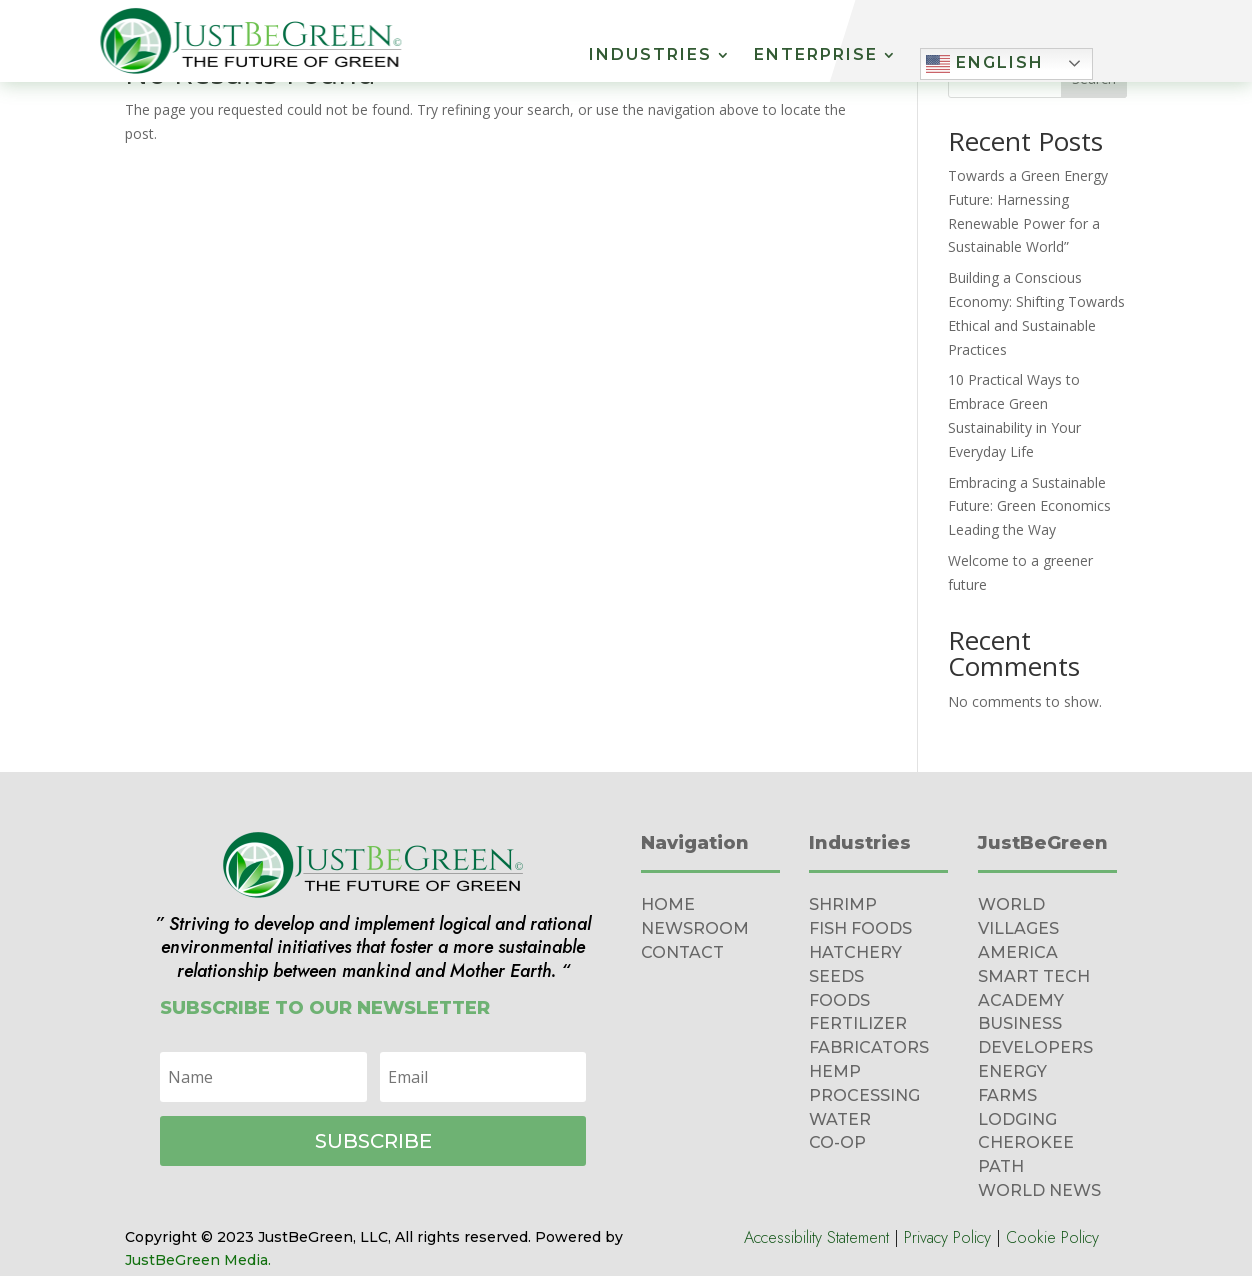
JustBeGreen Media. (198, 1260)
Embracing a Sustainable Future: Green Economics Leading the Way (1029, 506)
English (985, 64)
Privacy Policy (947, 1237)
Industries (650, 56)
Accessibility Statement (816, 1237)
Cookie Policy (1052, 1237)
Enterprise (816, 56)
